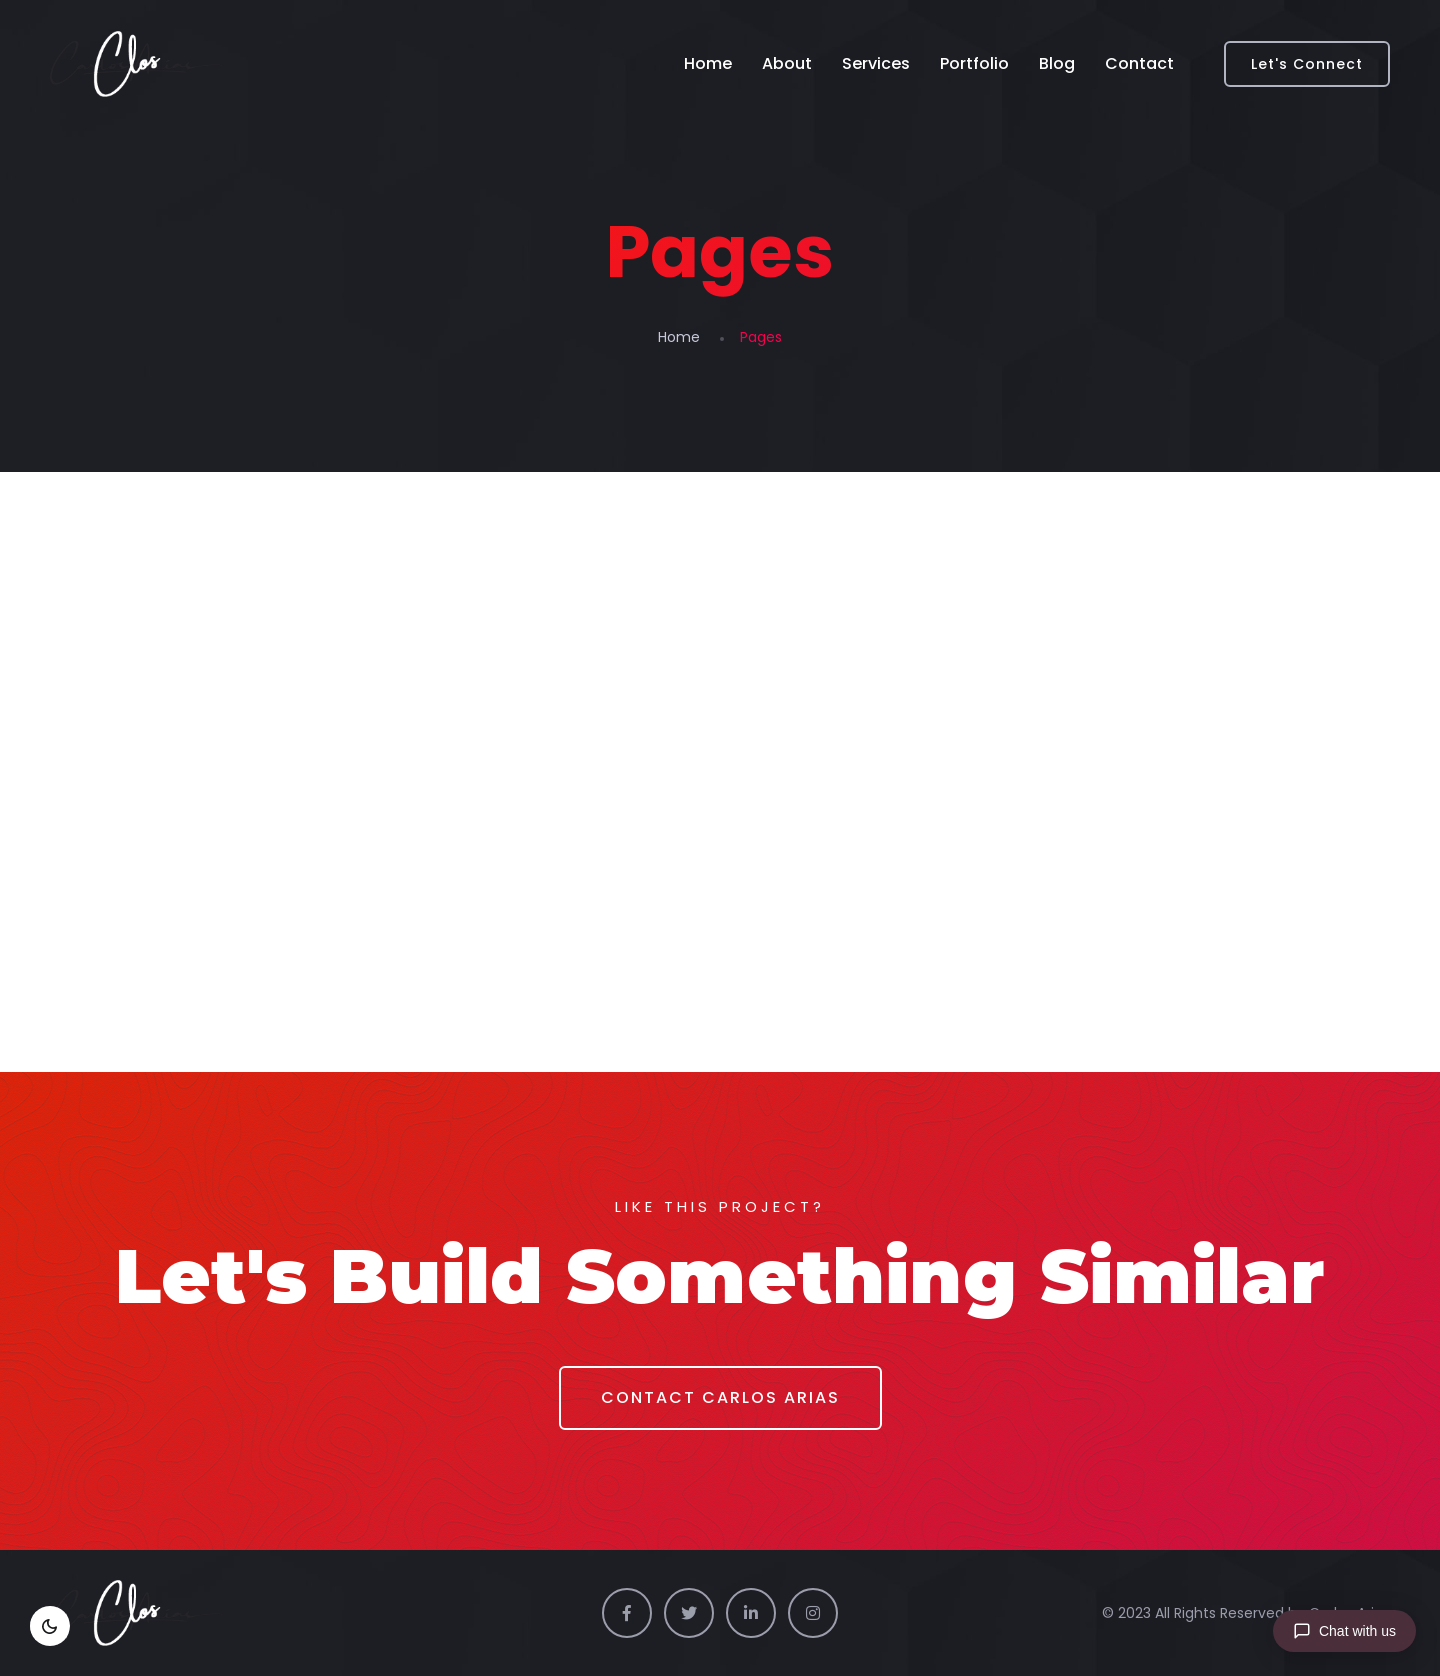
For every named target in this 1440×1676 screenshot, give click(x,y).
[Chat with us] (1344, 1631)
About (787, 63)
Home (708, 63)
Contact (1139, 63)
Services (876, 63)
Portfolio (974, 63)
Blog (1057, 63)
